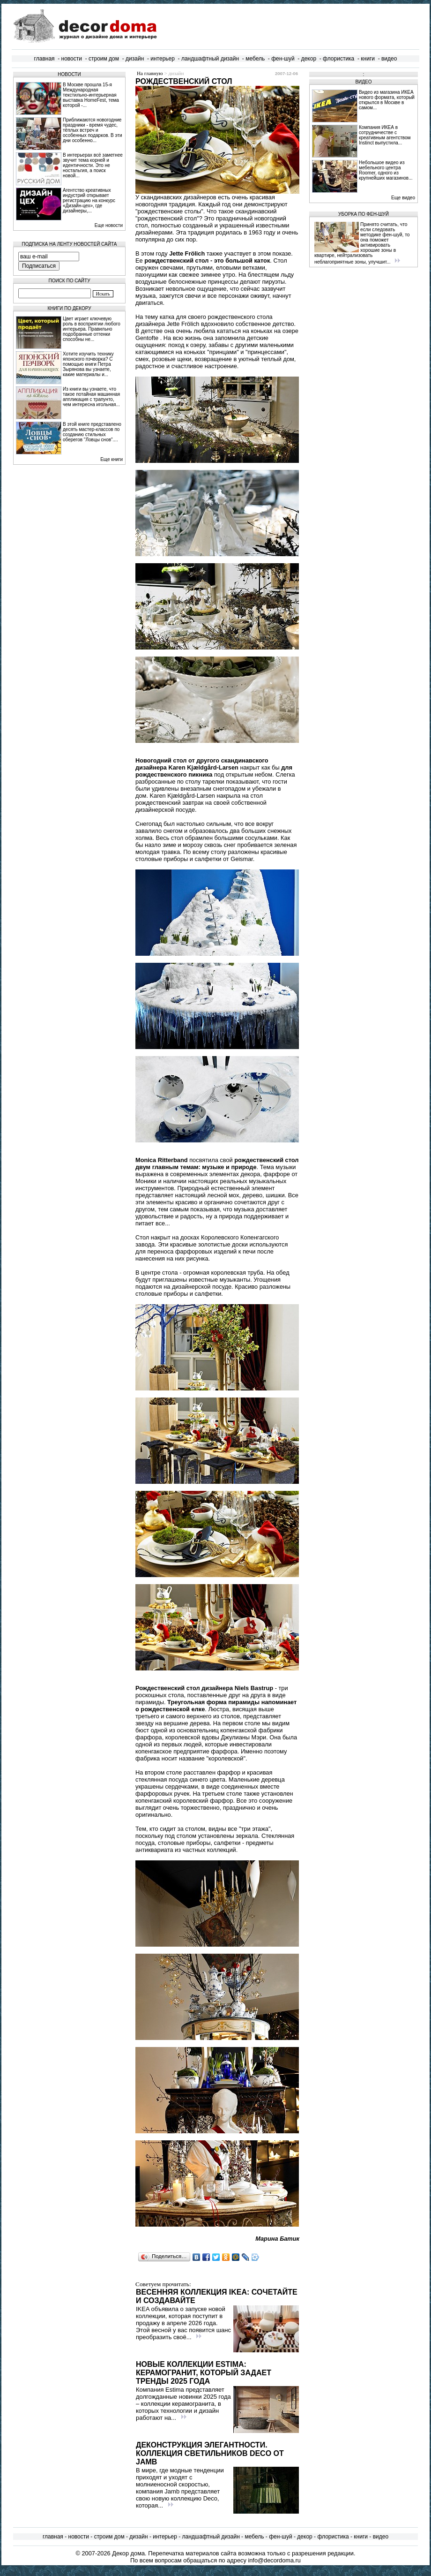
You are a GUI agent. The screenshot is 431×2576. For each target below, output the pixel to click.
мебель (255, 58)
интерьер (162, 58)
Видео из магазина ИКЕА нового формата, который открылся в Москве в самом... (387, 100)
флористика (338, 58)
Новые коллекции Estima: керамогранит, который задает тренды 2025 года (203, 2372)
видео (389, 58)
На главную (150, 73)
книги (368, 58)
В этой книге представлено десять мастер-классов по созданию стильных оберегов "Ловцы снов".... (92, 432)
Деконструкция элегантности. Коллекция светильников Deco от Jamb (210, 2453)
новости (71, 58)
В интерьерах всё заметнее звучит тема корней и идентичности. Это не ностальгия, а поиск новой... (93, 165)
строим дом (104, 58)
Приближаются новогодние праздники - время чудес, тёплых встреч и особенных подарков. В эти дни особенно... (92, 130)
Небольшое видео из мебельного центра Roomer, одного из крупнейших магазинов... (386, 170)
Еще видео (403, 197)
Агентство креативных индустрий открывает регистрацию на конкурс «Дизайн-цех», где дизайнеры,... (89, 200)
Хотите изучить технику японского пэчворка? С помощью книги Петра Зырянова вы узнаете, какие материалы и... (88, 364)
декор (308, 58)
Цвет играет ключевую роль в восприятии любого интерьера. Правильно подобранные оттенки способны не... (91, 329)
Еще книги (111, 459)
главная (44, 58)
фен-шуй (283, 58)
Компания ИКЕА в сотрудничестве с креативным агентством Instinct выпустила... (384, 135)
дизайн (135, 58)
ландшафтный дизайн (210, 58)
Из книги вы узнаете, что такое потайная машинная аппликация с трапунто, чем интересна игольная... (91, 396)
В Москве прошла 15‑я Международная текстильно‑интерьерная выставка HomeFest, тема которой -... (91, 95)
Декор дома (128, 2553)
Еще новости (109, 225)
